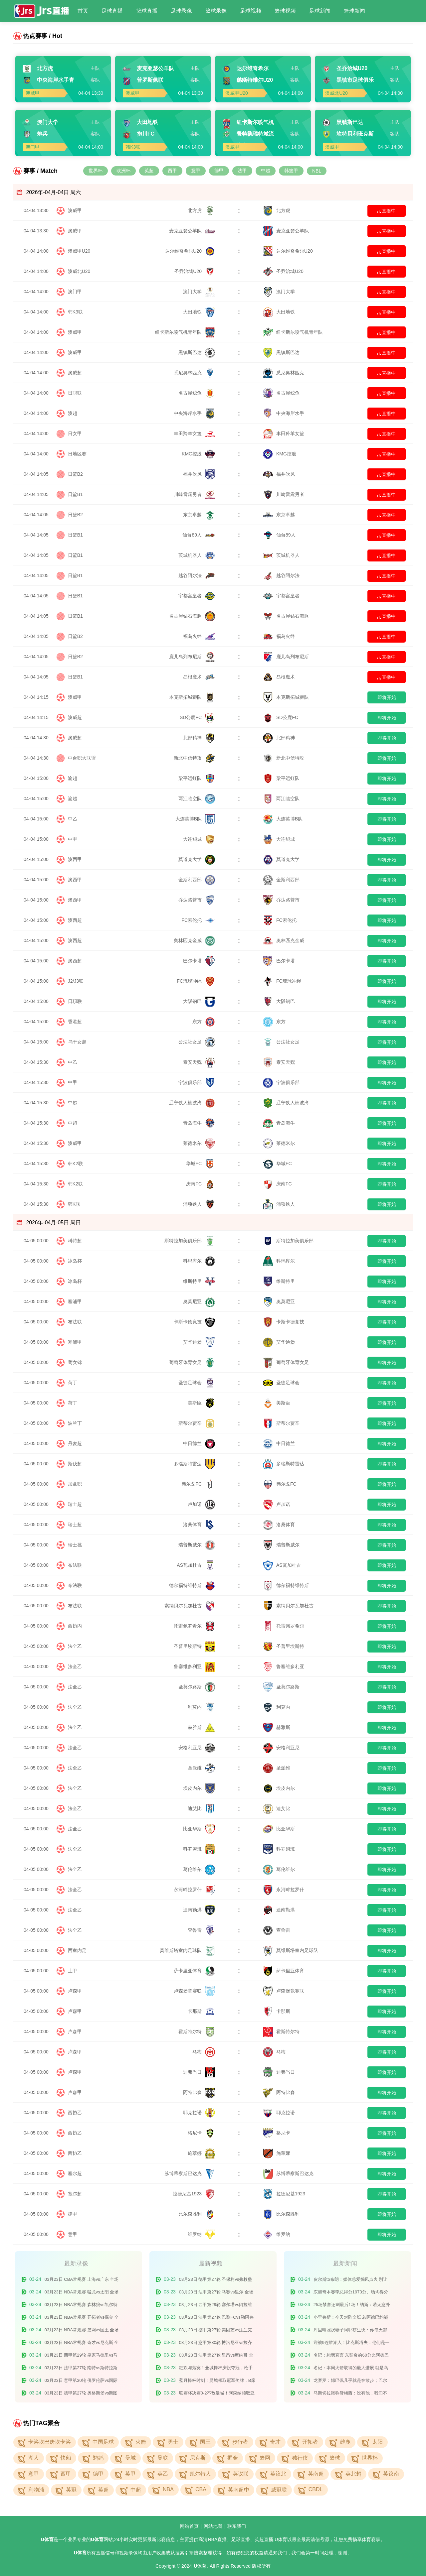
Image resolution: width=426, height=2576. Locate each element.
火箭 (140, 2442)
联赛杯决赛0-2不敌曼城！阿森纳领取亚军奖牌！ (217, 2394)
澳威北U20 (79, 271)
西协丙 (75, 1626)
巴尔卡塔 (199, 960)
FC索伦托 (198, 920)
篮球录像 (216, 11)
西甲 (172, 170)
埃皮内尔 (199, 1788)
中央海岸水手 (194, 413)
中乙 (72, 818)
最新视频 (211, 2263)
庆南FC (200, 1183)
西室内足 (77, 1950)
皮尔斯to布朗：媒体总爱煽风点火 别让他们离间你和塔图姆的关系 (350, 2280)
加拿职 (75, 1484)
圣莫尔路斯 (196, 1686)
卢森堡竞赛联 (194, 1991)
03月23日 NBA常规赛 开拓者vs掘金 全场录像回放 (82, 2318)
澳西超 (75, 920)
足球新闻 (319, 11)
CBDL (316, 2489)
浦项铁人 (199, 1204)
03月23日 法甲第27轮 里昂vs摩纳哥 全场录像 (216, 2356)
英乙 (162, 2474)
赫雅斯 (201, 1727)
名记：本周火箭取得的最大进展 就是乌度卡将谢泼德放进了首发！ (351, 2369)
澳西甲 (75, 859)
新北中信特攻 (194, 758)
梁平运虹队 (196, 778)
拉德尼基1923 (194, 2193)
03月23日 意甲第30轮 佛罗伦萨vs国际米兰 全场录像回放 (81, 2382)
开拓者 (310, 2442)
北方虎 (201, 210)
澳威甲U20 (79, 251)
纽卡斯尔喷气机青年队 (185, 332)
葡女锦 (75, 1362)
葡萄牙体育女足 (192, 1362)
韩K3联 (75, 311)
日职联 (75, 393)
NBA (168, 2489)
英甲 (130, 2474)
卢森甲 (75, 1991)
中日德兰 (199, 1443)
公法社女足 (196, 1041)
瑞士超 (75, 1504)
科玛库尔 (199, 1261)
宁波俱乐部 (196, 1082)
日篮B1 (75, 494)
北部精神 (199, 737)
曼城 (130, 2458)
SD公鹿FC (197, 717)
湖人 (33, 2458)
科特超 (75, 1240)
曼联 (162, 2458)
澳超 (72, 413)
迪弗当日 (199, 2072)
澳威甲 (75, 210)
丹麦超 (75, 1443)
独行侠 (300, 2458)
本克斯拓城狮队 (192, 697)
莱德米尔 (199, 1143)
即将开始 (386, 697)
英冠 (71, 2490)
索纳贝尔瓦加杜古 (189, 1605)
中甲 (72, 839)
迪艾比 (201, 1808)
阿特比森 (199, 2092)
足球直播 (112, 11)
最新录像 (76, 2263)
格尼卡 (201, 2133)
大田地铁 (199, 311)
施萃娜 (201, 2153)
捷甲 (72, 2214)
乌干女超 (77, 1041)
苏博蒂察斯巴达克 (189, 2173)
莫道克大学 (196, 859)
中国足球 (103, 2442)
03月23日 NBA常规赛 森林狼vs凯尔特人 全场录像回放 (81, 2306)
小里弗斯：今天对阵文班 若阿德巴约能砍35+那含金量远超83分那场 (351, 2318)
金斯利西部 (196, 879)
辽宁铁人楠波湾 (192, 1102)
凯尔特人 (200, 2474)
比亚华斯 (199, 1828)
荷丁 (72, 1382)
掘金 (232, 2458)
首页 (83, 11)
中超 (265, 170)
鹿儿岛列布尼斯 (192, 656)
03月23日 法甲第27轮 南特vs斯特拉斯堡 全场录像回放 (81, 2369)
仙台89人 (198, 535)
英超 (149, 170)
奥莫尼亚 (199, 1301)
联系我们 (236, 2526)
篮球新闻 (354, 11)
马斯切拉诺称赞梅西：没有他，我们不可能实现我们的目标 (350, 2394)
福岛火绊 (199, 636)
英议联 (241, 2474)
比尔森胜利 (196, 2214)
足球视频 (250, 11)
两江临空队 (196, 798)
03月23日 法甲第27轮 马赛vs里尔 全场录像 (216, 2293)
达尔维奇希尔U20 (190, 251)
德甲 (219, 170)
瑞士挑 (75, 1544)
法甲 (242, 170)
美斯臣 (201, 1403)
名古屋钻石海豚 (192, 616)
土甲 (72, 1970)
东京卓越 (199, 514)
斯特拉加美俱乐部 (189, 1240)
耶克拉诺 (199, 2112)
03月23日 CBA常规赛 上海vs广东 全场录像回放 (82, 2280)
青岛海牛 (199, 1123)
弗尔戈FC (198, 1484)
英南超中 (238, 2490)
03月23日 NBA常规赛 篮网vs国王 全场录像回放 (82, 2331)
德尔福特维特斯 (192, 1585)
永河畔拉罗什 (194, 1889)
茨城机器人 (196, 555)
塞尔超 (75, 2173)
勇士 (173, 2442)
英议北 (278, 2474)
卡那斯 (201, 2011)
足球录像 (181, 11)
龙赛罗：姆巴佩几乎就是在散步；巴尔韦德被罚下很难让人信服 (350, 2382)
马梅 (203, 2051)
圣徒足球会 (196, 1382)
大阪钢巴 (199, 1001)
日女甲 (75, 433)
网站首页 (189, 2526)
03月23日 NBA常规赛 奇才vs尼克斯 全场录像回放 (82, 2344)
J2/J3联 (76, 981)
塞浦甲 (75, 1301)
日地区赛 (77, 453)
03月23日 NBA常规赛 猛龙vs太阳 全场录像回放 (82, 2293)
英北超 (353, 2474)
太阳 (377, 2442)
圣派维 (201, 1768)
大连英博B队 (195, 818)
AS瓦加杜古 (196, 1565)
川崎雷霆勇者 (194, 494)
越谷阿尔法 (196, 575)
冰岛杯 (75, 1261)
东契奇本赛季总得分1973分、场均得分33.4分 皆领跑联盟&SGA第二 (351, 2293)
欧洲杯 (123, 170)
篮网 (265, 2458)
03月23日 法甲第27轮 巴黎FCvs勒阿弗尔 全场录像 (216, 2318)
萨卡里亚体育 (194, 1970)
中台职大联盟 (82, 758)
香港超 (75, 1021)
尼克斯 (198, 2458)
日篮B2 (75, 474)
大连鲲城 (199, 839)
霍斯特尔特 (196, 2031)
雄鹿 (345, 2442)
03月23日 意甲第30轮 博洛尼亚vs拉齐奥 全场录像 (215, 2344)
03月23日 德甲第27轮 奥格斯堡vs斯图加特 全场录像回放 (81, 2394)
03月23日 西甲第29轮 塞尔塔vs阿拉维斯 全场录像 (215, 2306)
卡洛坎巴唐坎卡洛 (49, 2442)
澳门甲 (75, 291)
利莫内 (201, 1707)
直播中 (386, 210)
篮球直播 (146, 11)
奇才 (275, 2442)
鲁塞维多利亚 (194, 1666)
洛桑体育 (199, 1524)
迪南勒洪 (199, 1909)
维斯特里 (199, 1281)
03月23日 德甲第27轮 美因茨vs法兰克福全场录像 (215, 2331)
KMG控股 (198, 453)
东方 (203, 1021)
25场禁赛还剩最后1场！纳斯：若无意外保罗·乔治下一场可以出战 (352, 2306)
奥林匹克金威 (194, 940)
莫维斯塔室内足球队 (187, 1950)
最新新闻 (345, 2263)
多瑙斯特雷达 (194, 1463)
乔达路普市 (196, 900)
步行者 (240, 2442)
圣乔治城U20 (194, 271)
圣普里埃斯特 (194, 1646)
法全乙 (75, 1646)
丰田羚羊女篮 (194, 433)
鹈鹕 (98, 2458)
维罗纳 (201, 2234)
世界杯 (96, 170)
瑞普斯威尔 (196, 1544)
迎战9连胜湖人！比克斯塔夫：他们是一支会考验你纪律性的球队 (351, 2344)
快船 (66, 2458)
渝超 (72, 778)
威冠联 (279, 2490)
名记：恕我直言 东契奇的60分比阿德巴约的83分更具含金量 (351, 2356)
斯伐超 (75, 1463)
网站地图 (213, 2526)
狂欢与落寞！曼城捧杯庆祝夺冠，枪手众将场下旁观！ (216, 2369)
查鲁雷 (201, 1930)
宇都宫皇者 (196, 595)
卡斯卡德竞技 (194, 1321)
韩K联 (74, 1204)
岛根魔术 (199, 676)
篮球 (334, 2458)
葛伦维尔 (199, 1869)
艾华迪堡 (199, 1342)
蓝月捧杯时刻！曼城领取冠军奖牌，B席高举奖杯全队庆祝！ (217, 2382)
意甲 (195, 170)
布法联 (75, 1321)
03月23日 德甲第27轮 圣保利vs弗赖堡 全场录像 (215, 2280)
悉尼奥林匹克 (194, 372)
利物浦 (36, 2490)
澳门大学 (199, 291)
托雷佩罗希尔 (194, 1626)
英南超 (316, 2474)
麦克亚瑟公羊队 (192, 230)
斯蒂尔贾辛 (196, 1423)
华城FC (200, 1163)
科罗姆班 (199, 1849)
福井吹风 (199, 474)
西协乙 (75, 2112)
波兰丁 (75, 1423)
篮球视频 (285, 11)
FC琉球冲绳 (196, 981)
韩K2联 (75, 1163)
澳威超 (75, 372)
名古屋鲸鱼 (196, 393)
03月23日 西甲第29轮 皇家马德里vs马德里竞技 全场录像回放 (81, 2356)
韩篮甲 (291, 170)
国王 (205, 2442)
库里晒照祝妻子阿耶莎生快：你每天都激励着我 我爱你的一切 (350, 2331)
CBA (200, 2489)
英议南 (391, 2474)
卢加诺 (201, 1504)
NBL (316, 171)
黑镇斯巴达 (196, 352)
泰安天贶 (199, 1062)
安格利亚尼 (196, 1747)
